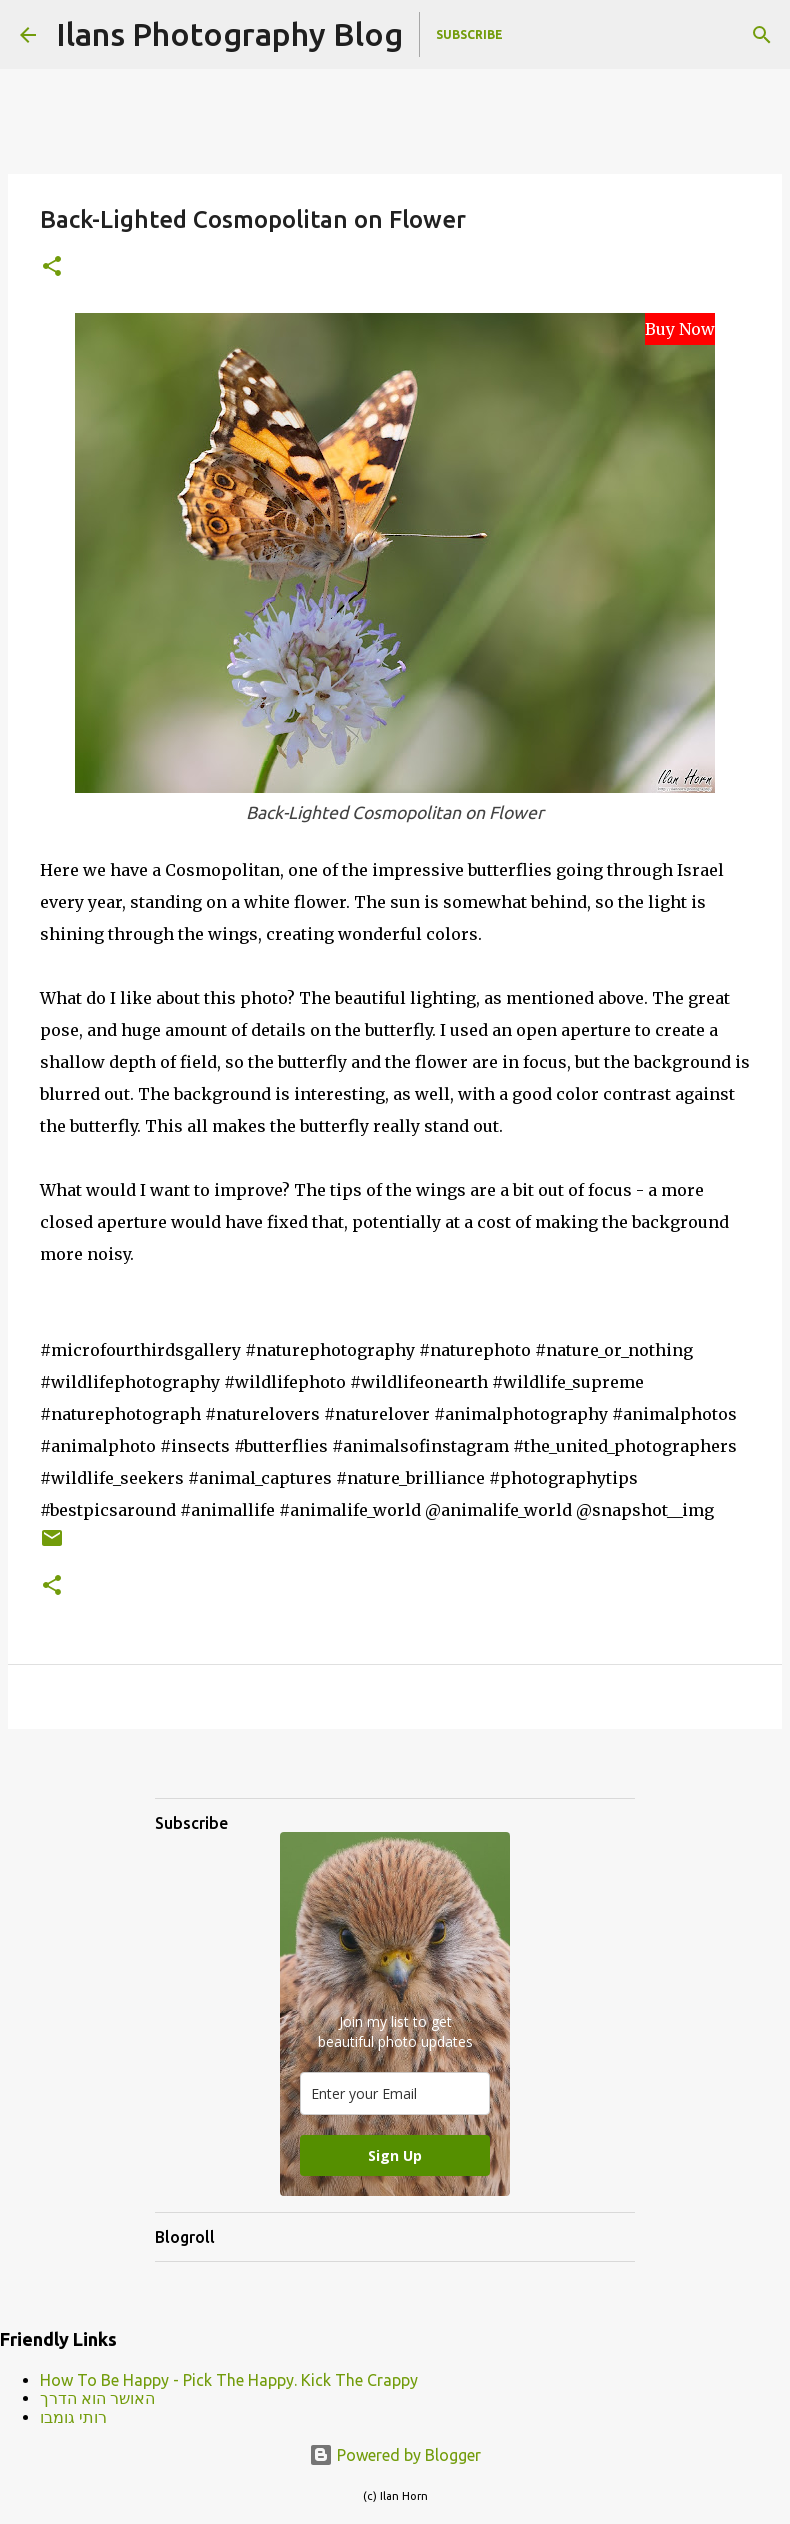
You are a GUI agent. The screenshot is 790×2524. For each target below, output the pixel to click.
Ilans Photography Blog (229, 34)
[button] (52, 267)
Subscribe (469, 34)
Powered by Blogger (395, 2455)
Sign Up (395, 2155)
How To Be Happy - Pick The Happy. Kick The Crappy (229, 2380)
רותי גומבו (73, 2417)
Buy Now (680, 329)
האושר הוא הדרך (97, 2398)
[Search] (762, 35)
